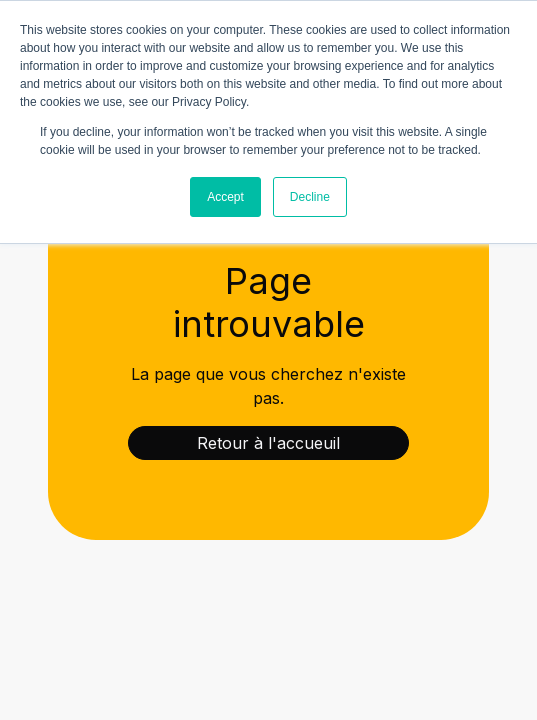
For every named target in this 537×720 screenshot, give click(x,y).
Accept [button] (225, 197)
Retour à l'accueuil (268, 443)
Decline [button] (310, 197)
